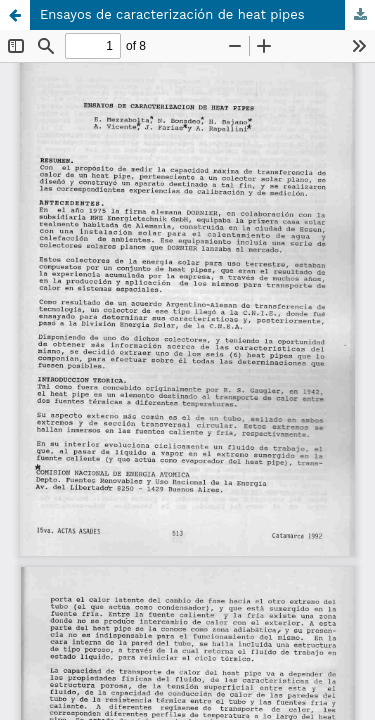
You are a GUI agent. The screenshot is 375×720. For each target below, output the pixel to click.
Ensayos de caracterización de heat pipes (172, 14)
